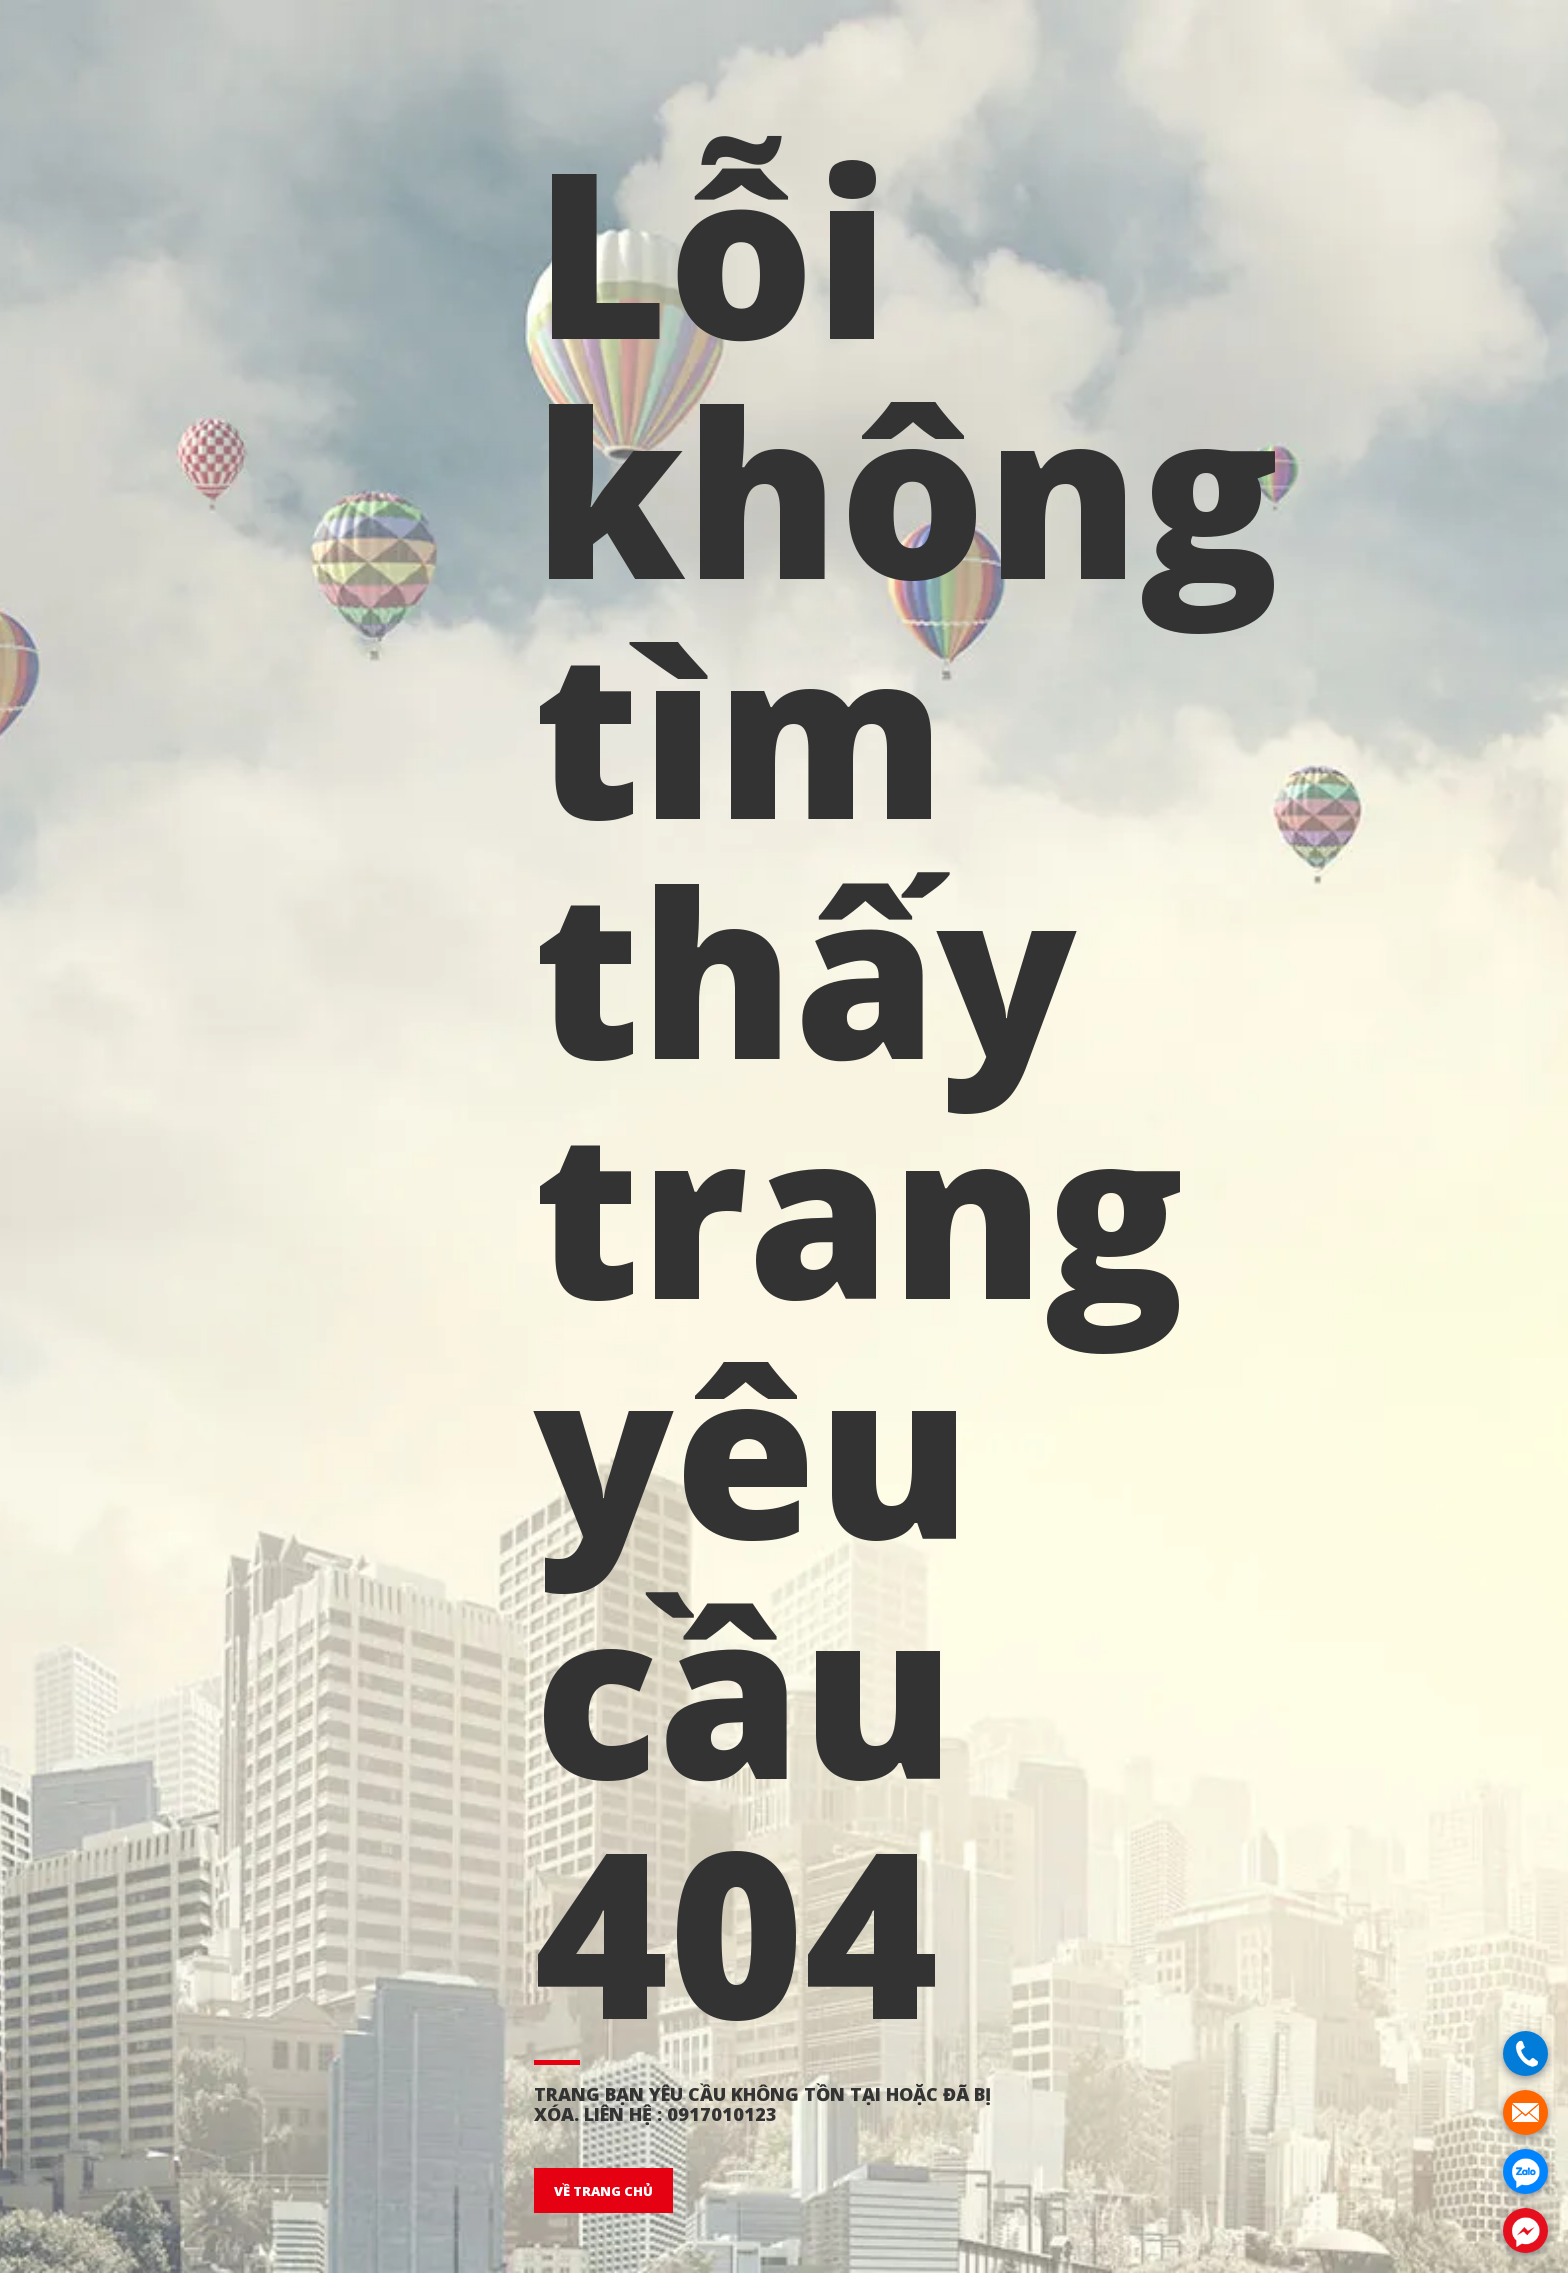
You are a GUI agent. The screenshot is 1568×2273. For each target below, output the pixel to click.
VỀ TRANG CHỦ (603, 2191)
